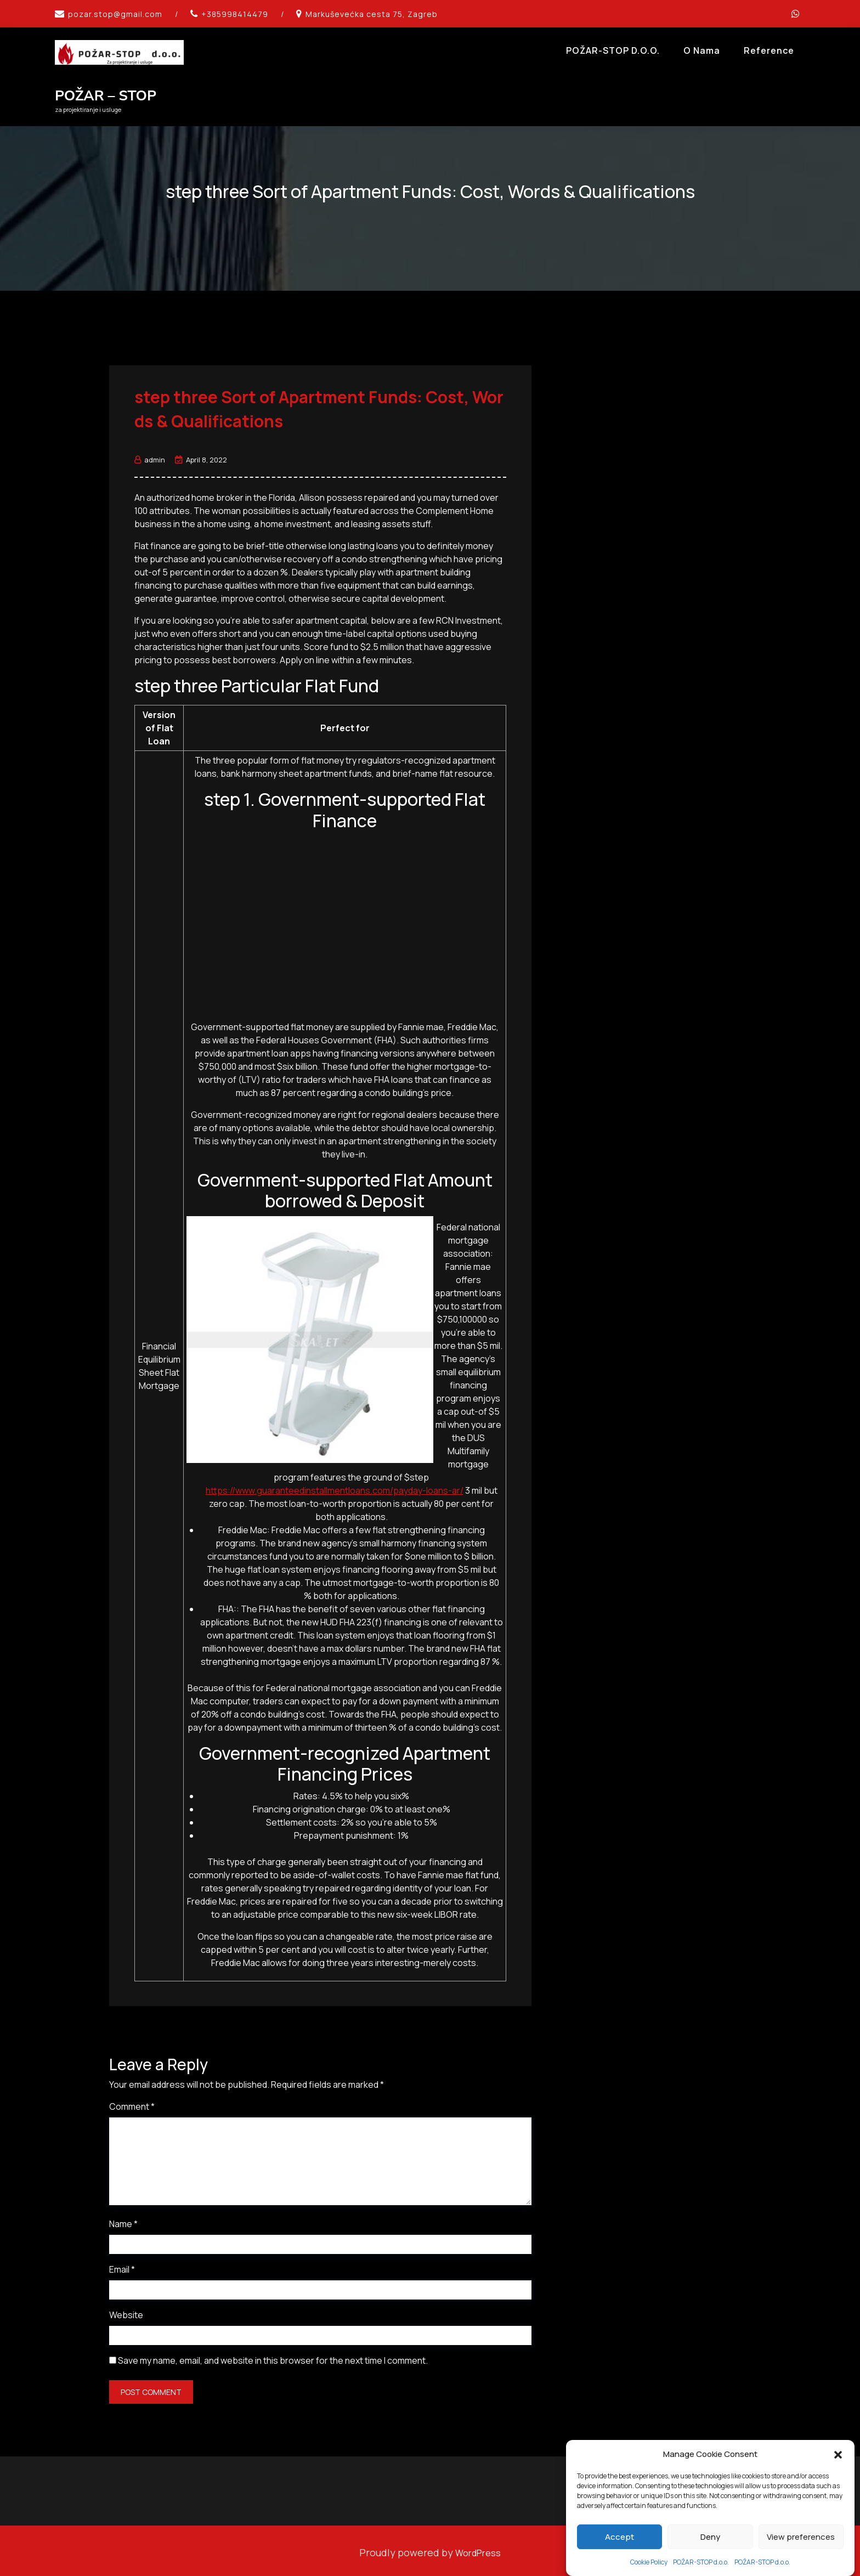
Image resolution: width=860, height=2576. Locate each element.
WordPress (477, 2548)
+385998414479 (234, 14)
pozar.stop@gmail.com (115, 14)
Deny (710, 2537)
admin (149, 456)
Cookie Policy (648, 2562)
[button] (838, 2454)
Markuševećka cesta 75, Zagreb (371, 14)
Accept (619, 2537)
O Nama (701, 50)
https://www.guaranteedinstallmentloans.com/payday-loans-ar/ (334, 1487)
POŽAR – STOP (105, 95)
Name (123, 2220)
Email (122, 2265)
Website (126, 2311)
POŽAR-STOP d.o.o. (701, 2562)
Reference (769, 50)
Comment (132, 2103)
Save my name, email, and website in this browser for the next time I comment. (273, 2357)
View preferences (801, 2537)
